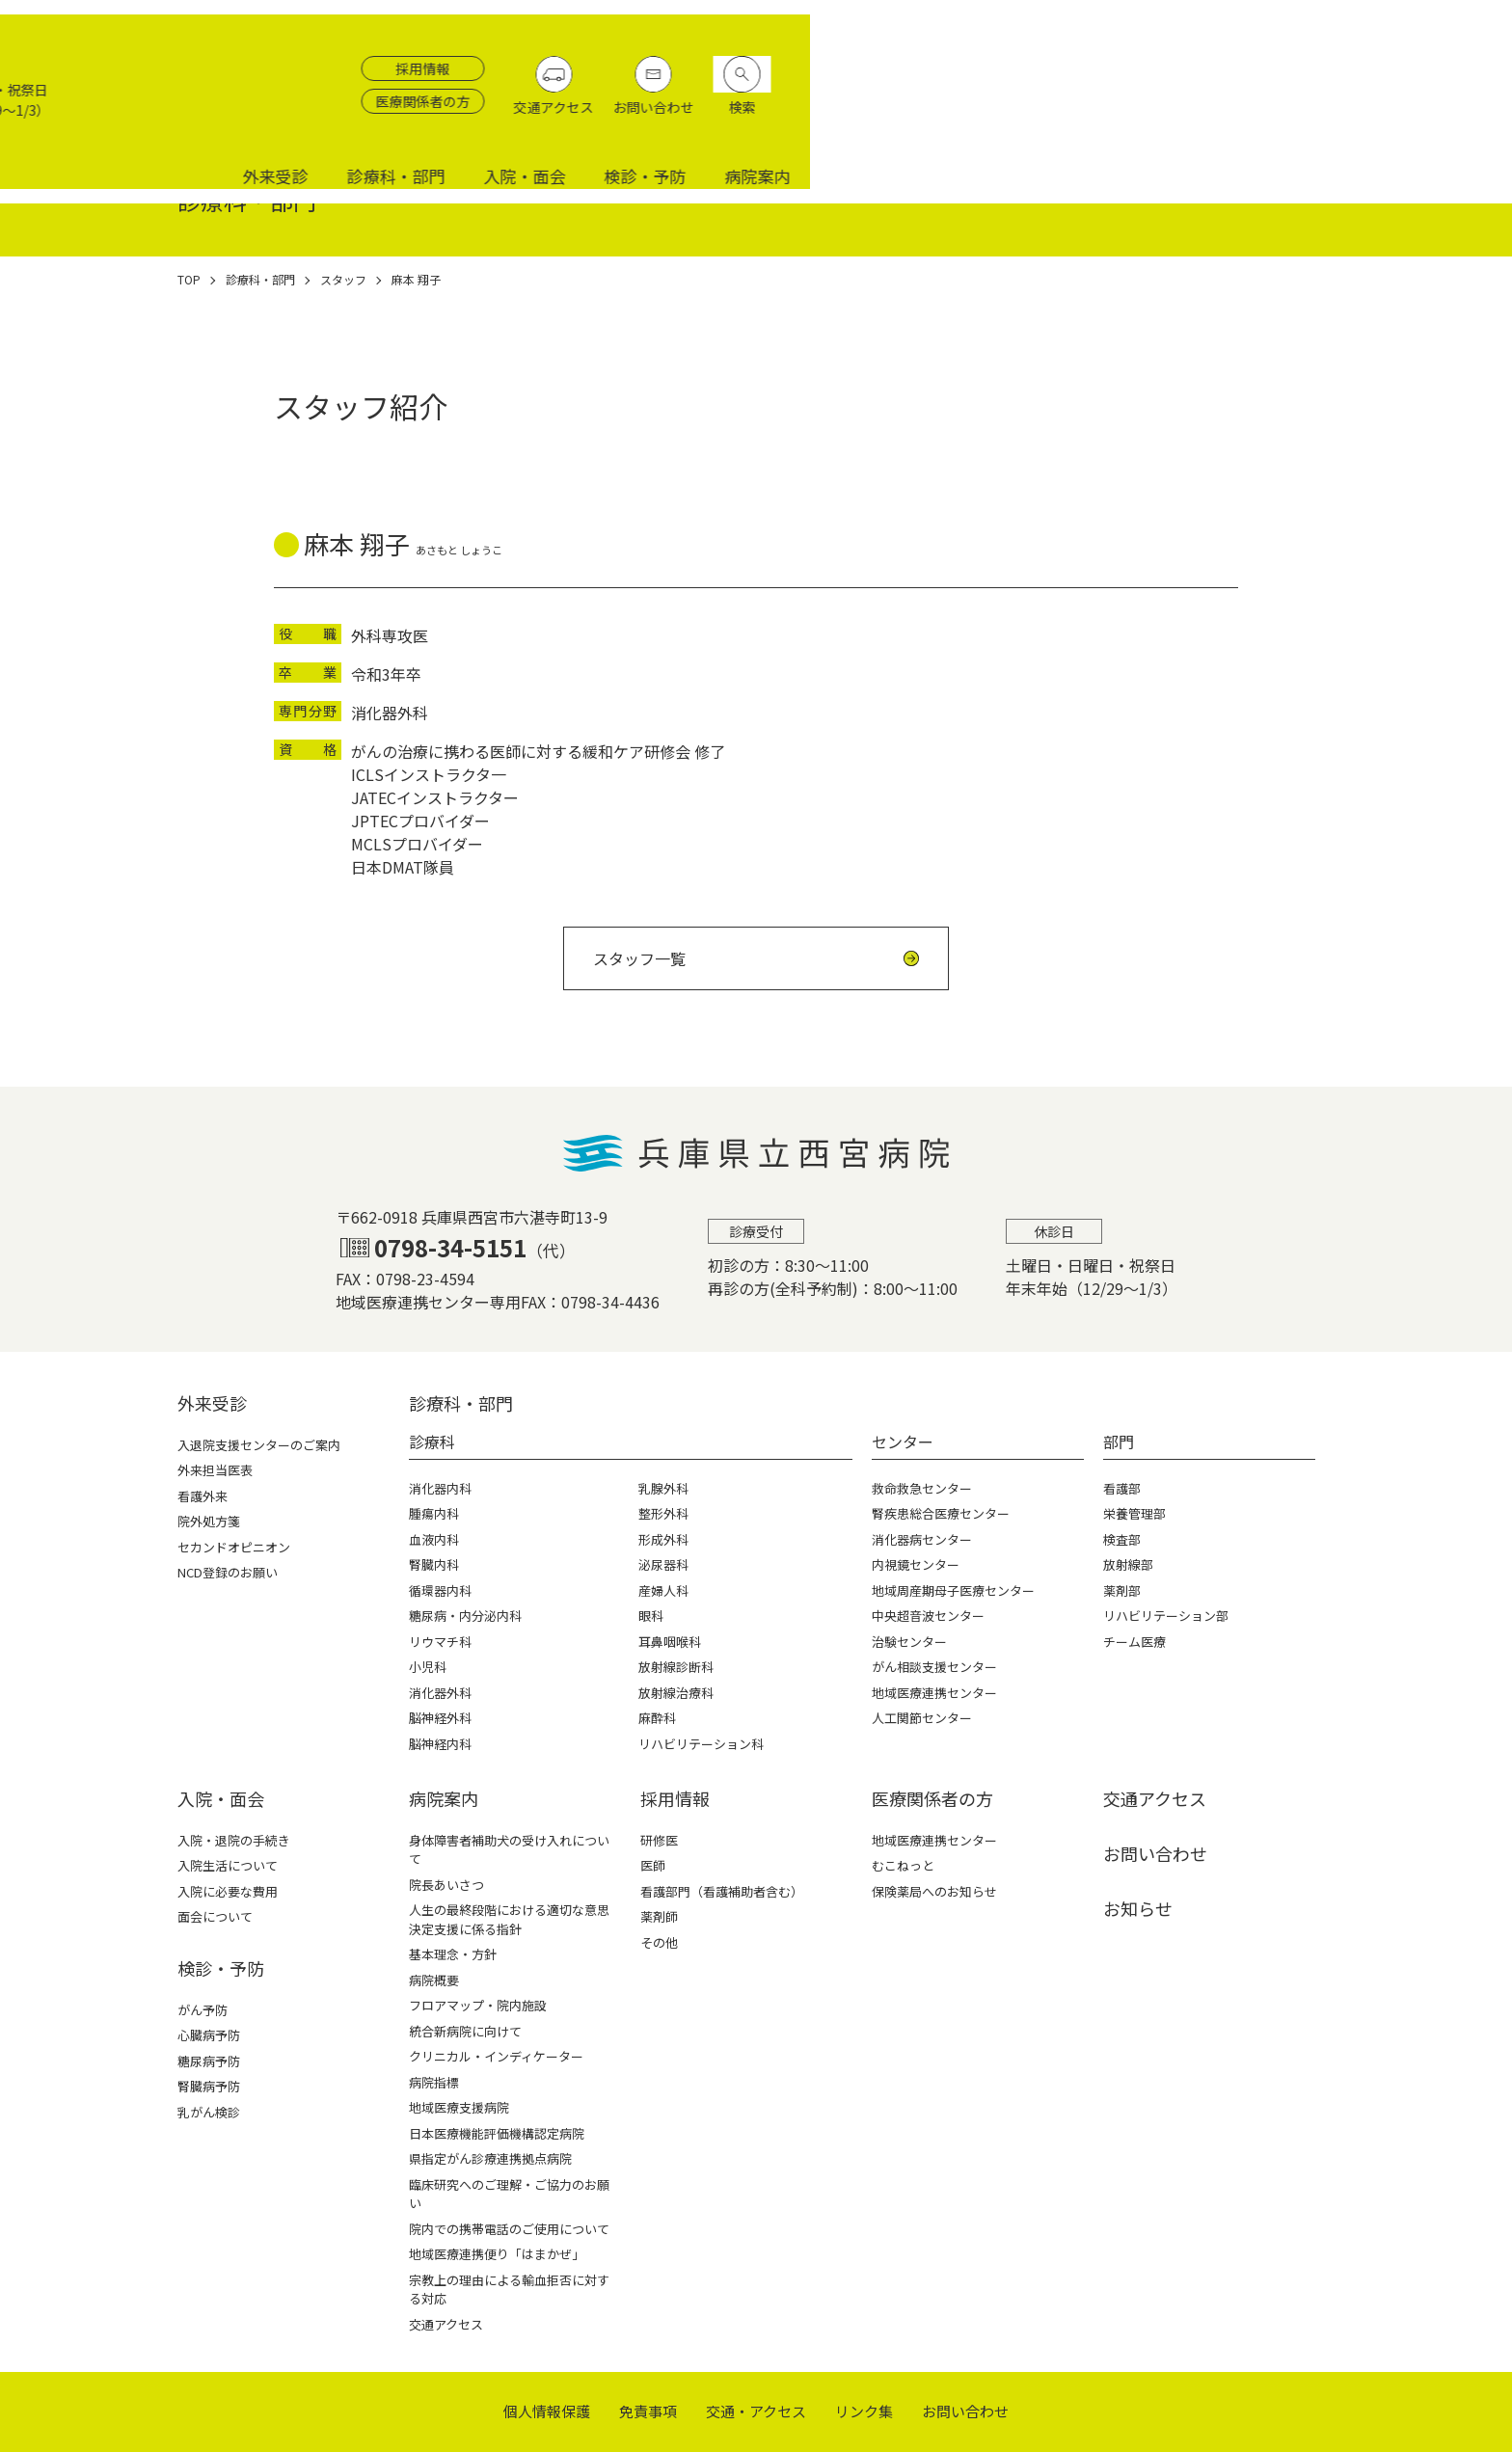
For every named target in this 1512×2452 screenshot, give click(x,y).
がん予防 (202, 2010)
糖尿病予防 (208, 2061)
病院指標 (434, 2082)
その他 (659, 1942)
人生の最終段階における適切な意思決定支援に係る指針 (509, 1919)
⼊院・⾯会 (220, 1798)
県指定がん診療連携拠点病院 (490, 2158)
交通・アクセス (756, 2411)
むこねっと (903, 1865)
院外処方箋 (208, 1521)
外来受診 (978, 118)
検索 (1463, 68)
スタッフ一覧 (639, 958)
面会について (215, 1916)
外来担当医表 (215, 1470)
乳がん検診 (208, 2112)
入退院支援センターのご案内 (258, 1445)
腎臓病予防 (208, 2086)
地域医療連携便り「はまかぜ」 (496, 2254)
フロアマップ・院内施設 (478, 2005)
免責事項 (648, 2411)
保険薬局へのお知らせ (934, 1891)
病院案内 (1460, 118)
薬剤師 (659, 1916)
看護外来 (202, 1496)
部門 (1118, 1441)
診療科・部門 (1098, 118)
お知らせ (1138, 1908)
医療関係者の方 (1144, 62)
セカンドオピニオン (233, 1547)
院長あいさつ (446, 1884)
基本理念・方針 (453, 1954)
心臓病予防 (208, 2035)
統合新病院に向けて (465, 2031)
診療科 (432, 1441)
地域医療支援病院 (459, 2107)
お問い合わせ (1375, 68)
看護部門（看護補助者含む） (721, 1891)
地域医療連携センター (934, 1840)
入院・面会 (1227, 118)
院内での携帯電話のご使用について (509, 2229)
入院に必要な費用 (227, 1891)
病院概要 (434, 1980)
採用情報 (1145, 30)
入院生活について (227, 1865)
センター (902, 1441)
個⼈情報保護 (546, 2411)
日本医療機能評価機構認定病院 (496, 2133)
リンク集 (864, 2411)
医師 (652, 1865)
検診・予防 (1348, 118)
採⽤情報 (675, 1798)
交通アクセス (1275, 68)
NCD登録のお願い (227, 1572)
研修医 (659, 1840)
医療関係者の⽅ (932, 1798)
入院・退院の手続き (233, 1840)
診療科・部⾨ (461, 1402)
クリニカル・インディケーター (496, 2056)
